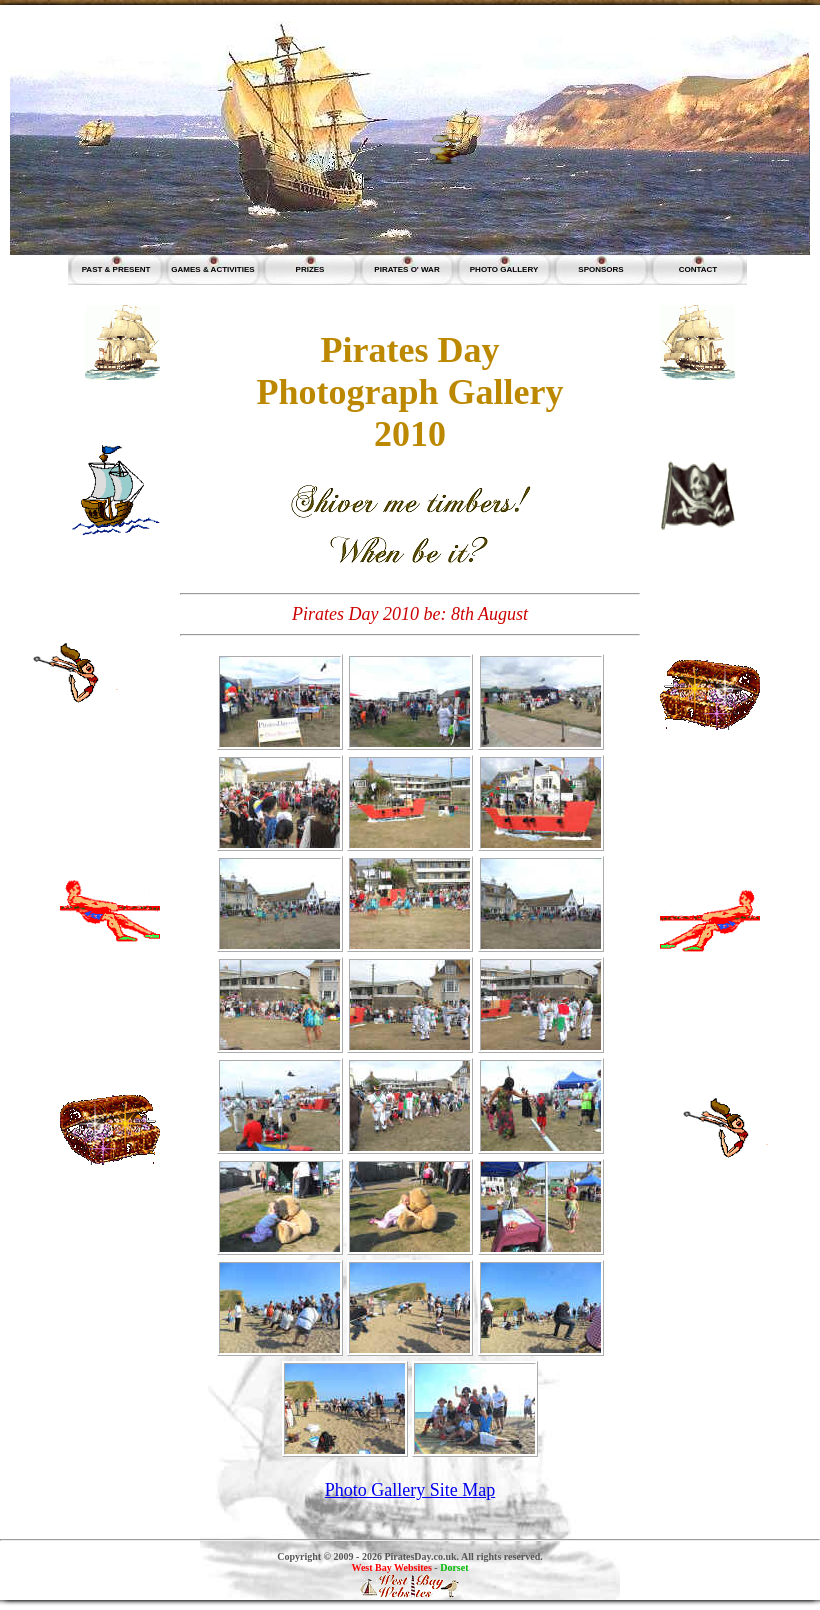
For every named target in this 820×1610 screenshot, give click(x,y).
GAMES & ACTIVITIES (212, 269)
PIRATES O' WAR (406, 269)
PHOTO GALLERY (504, 269)
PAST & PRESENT (116, 269)
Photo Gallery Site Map (410, 1490)
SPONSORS (600, 269)
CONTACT (698, 269)
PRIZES (310, 269)
